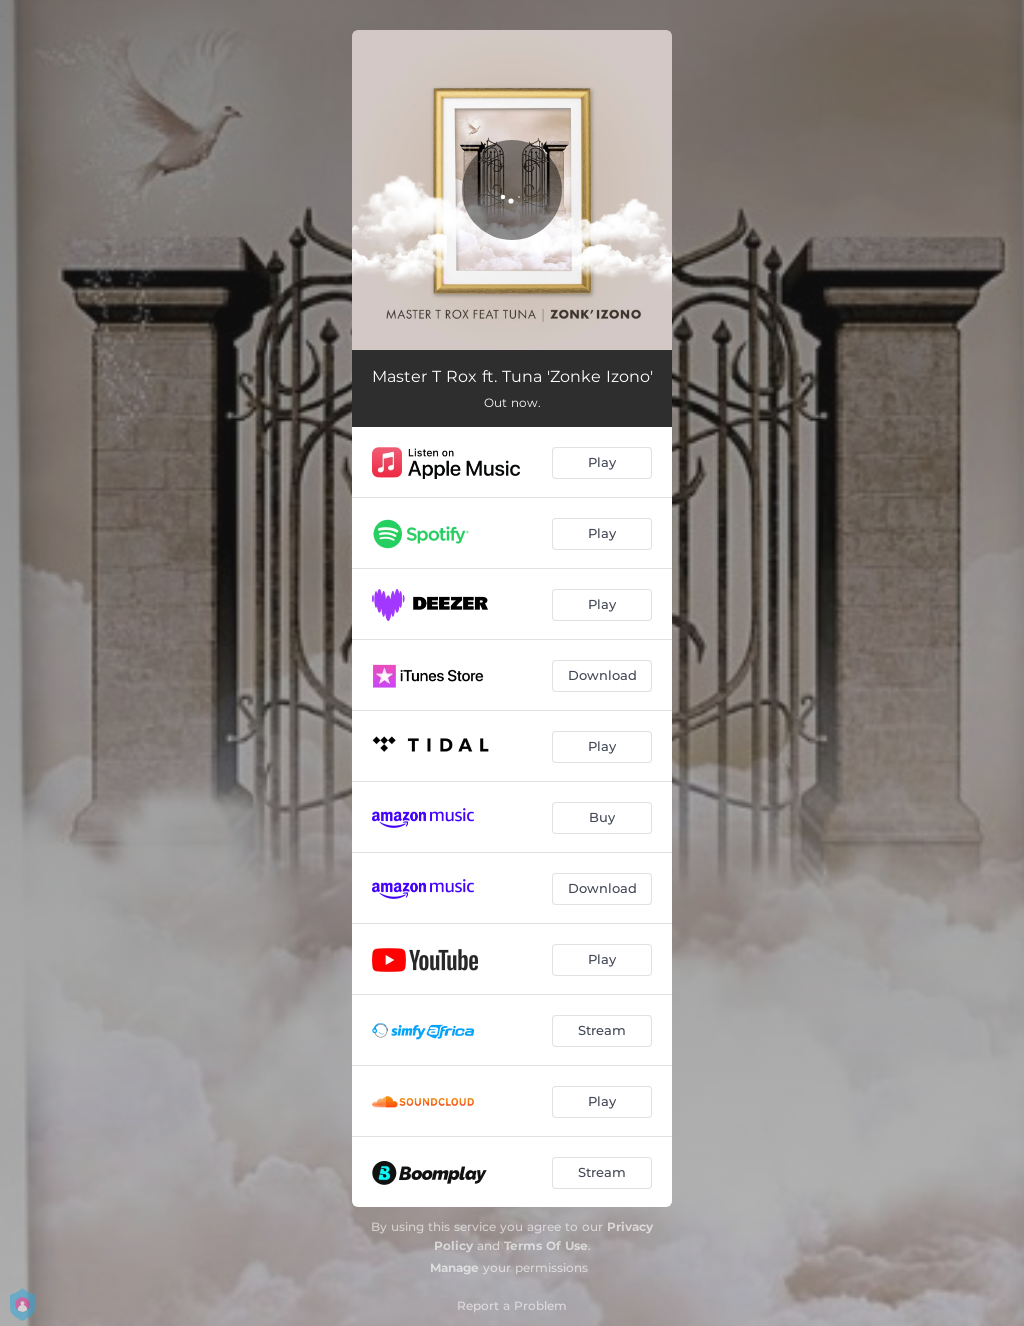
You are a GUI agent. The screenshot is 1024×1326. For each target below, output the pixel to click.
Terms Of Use (546, 1245)
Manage (454, 1267)
